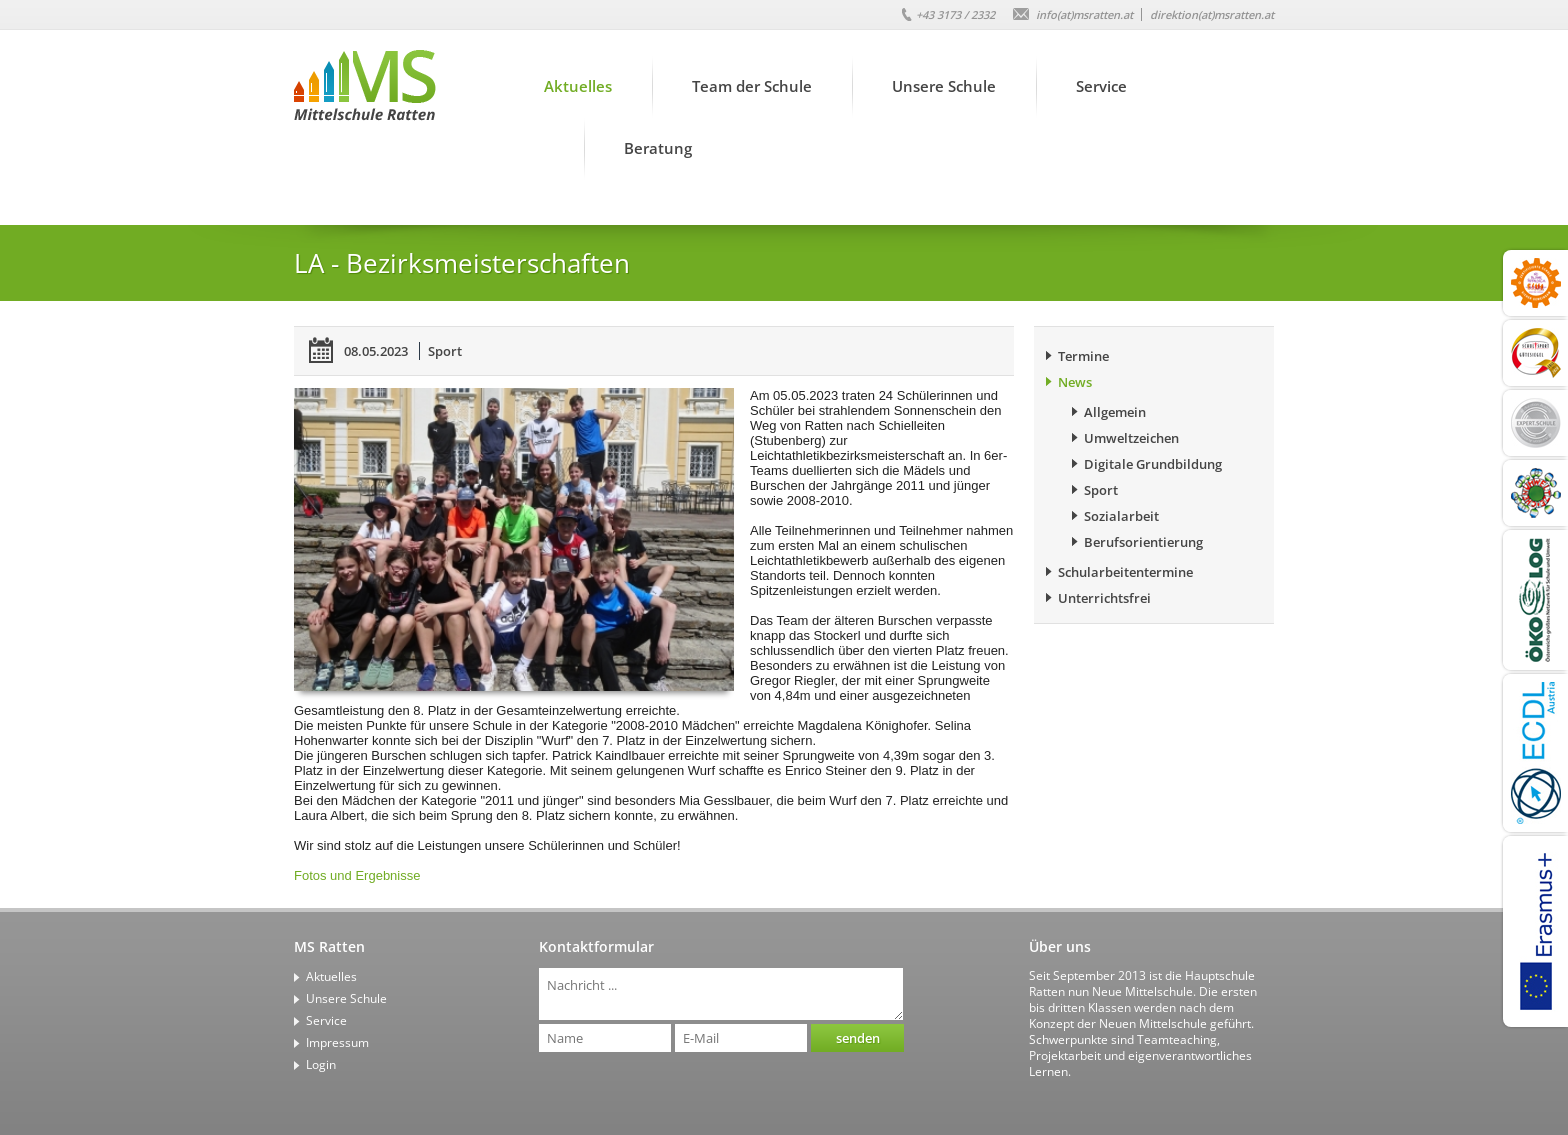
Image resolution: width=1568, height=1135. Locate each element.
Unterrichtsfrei (1104, 598)
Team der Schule (752, 86)
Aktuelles (578, 86)
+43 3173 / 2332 (955, 14)
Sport (445, 351)
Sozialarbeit (1121, 516)
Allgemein (1115, 412)
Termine (1083, 356)
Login (321, 1064)
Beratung (658, 148)
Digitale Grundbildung (1153, 464)
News (1075, 382)
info (1084, 14)
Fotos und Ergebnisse (357, 875)
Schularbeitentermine (1125, 572)
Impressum (337, 1042)
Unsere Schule (944, 86)
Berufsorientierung (1143, 542)
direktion (1212, 14)
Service (1101, 86)
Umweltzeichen (1131, 438)
